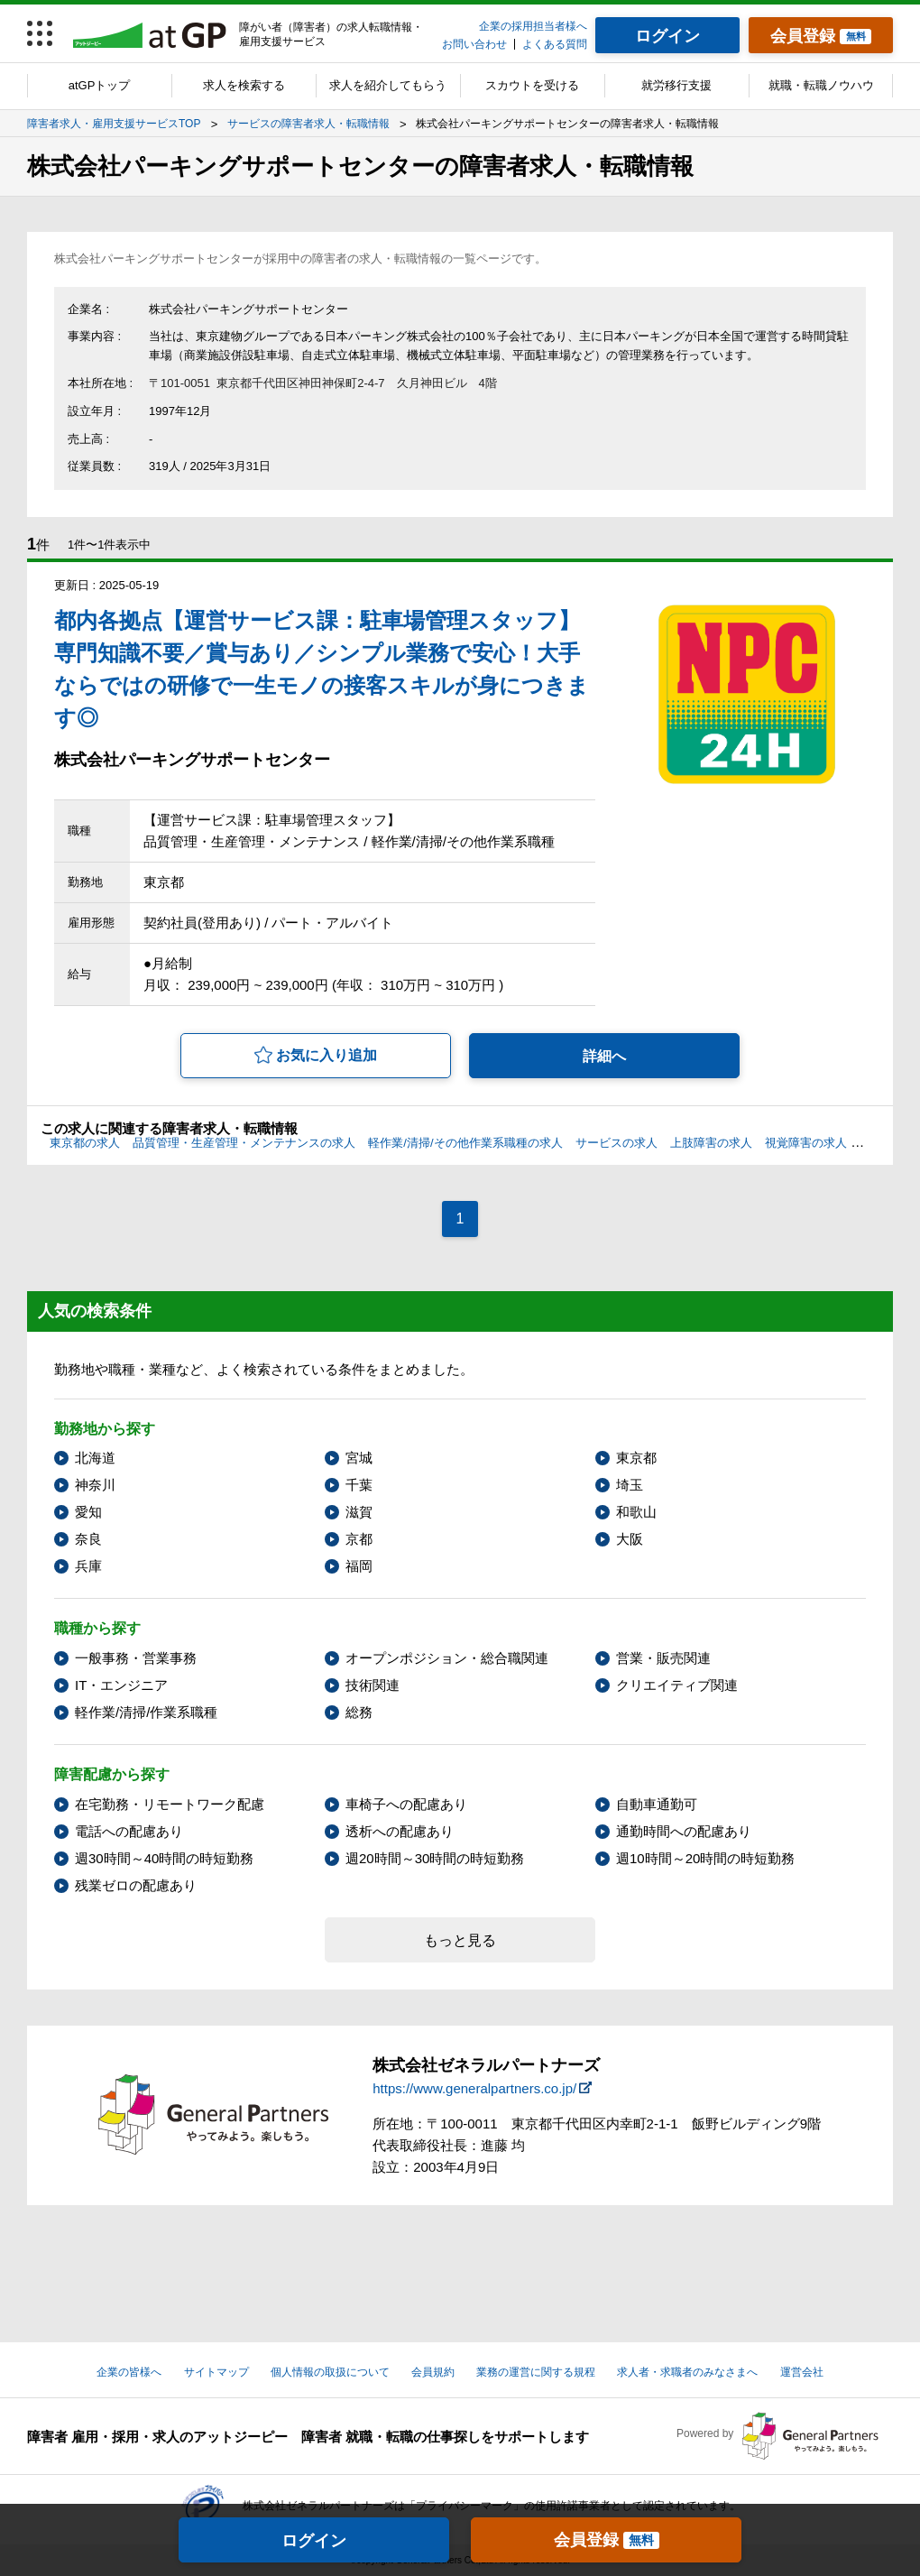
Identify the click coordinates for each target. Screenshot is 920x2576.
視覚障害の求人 (806, 1143)
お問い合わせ (474, 44)
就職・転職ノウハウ (821, 85)
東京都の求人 (85, 1143)
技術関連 (372, 1685)
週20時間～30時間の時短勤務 (434, 1858)
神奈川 (95, 1484)
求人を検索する (244, 85)
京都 (359, 1539)
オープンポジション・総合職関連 (446, 1658)
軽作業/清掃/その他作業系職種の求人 (465, 1143)
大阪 (629, 1539)
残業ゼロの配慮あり (136, 1885)
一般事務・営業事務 (136, 1658)
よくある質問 (554, 44)
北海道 (95, 1457)
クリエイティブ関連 (677, 1685)
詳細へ (604, 1056)
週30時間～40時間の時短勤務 (164, 1858)
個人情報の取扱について (330, 2372)
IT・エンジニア (121, 1685)
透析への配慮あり (399, 1831)
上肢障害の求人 (711, 1143)
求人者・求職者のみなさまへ (687, 2372)
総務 (359, 1712)
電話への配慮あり (129, 1831)
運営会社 (801, 2372)
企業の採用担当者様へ (533, 26)
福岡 (359, 1566)
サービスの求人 (616, 1143)
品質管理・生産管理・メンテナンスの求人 (244, 1143)
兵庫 (88, 1566)
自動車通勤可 (656, 1804)
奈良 (88, 1539)
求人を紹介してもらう (387, 85)
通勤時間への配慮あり (683, 1831)
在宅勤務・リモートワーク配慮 (169, 1804)
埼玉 (629, 1484)
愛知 (88, 1511)
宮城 (359, 1457)
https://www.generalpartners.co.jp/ (474, 2088)
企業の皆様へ (129, 2372)
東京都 (636, 1457)
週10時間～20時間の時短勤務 (705, 1858)
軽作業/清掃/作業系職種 (146, 1712)
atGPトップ (100, 85)
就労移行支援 (676, 85)
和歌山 (636, 1511)
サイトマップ (216, 2372)
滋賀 (359, 1511)
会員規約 (433, 2372)
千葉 (359, 1484)
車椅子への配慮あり (406, 1804)
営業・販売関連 (663, 1658)
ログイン (313, 2541)
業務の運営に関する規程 (535, 2372)
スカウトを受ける (532, 85)
